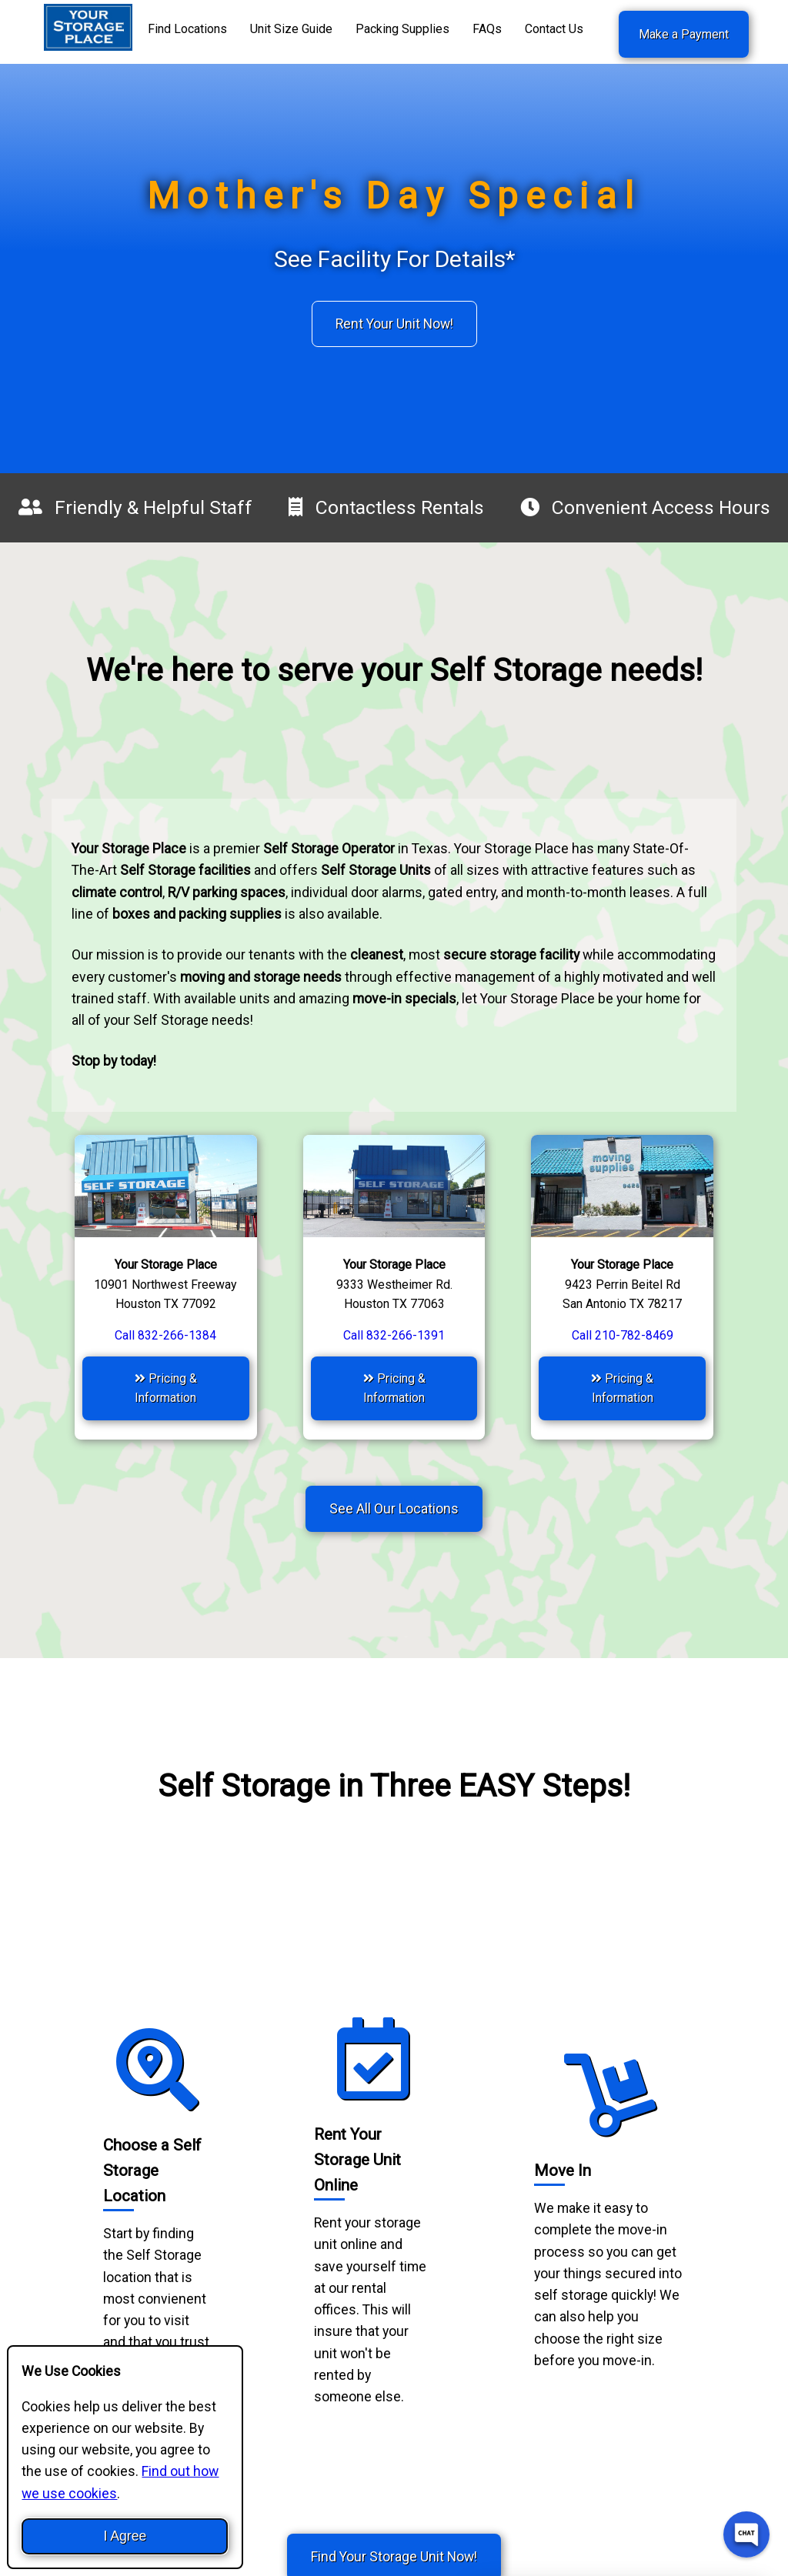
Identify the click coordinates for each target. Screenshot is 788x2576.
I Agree (124, 2536)
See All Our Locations (394, 1509)
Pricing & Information (166, 1388)
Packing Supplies (402, 29)
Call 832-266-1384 (165, 1335)
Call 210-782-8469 (622, 1335)
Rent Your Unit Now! (394, 324)
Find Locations (187, 29)
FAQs (487, 29)
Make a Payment (684, 34)
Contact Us (554, 29)
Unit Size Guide (291, 29)
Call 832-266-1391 (394, 1335)
